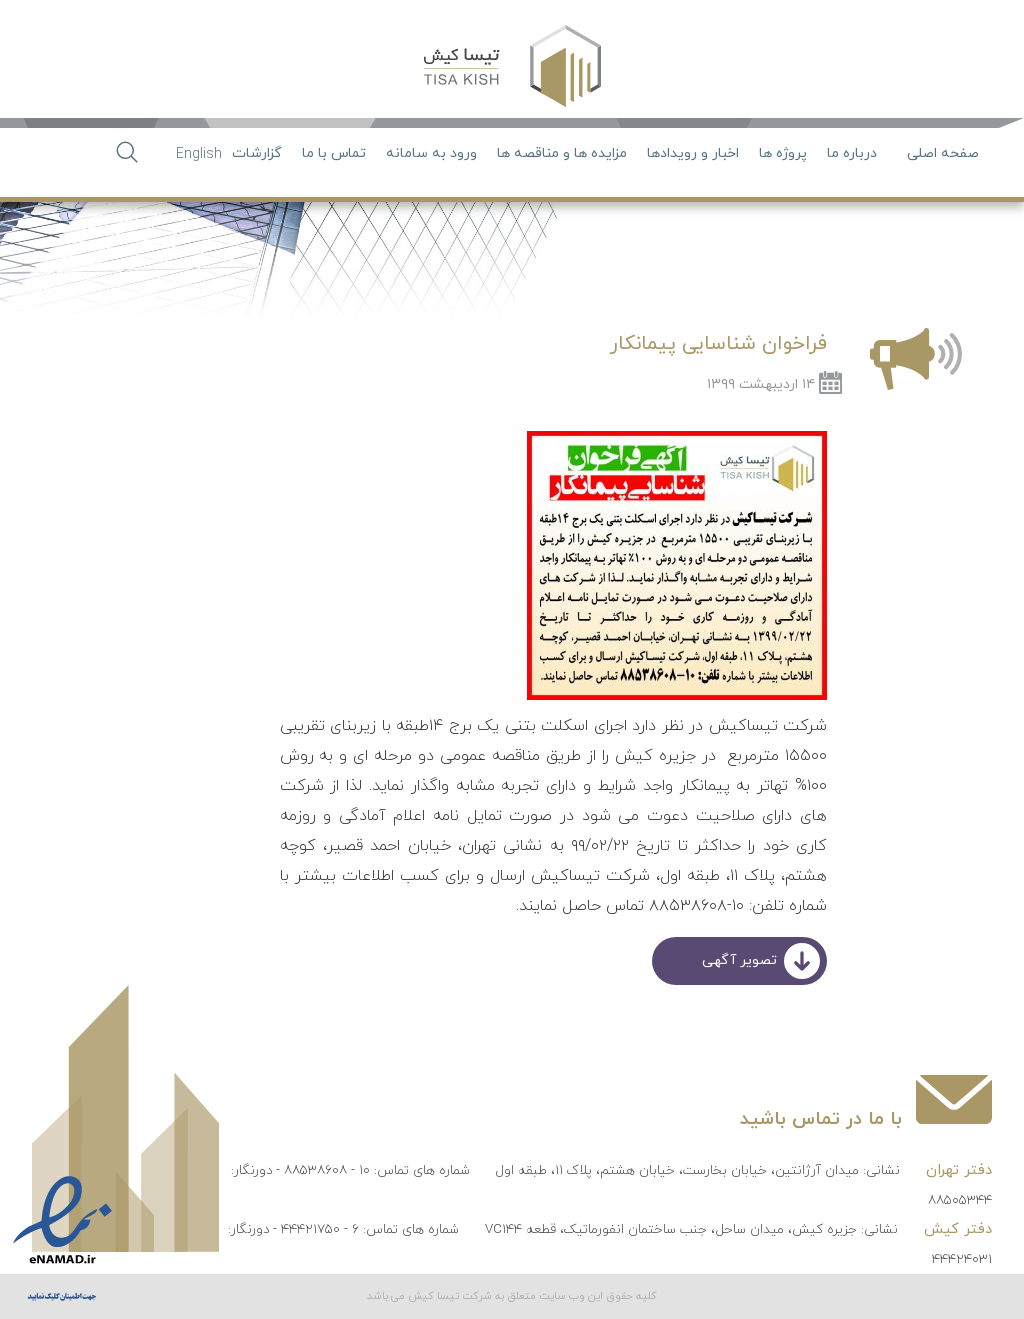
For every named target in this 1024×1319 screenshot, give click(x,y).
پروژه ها (783, 153)
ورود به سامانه (431, 153)
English (199, 154)
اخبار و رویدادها (693, 153)
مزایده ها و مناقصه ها (562, 153)
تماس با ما (334, 153)
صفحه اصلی (943, 153)
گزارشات (257, 153)
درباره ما (852, 153)
